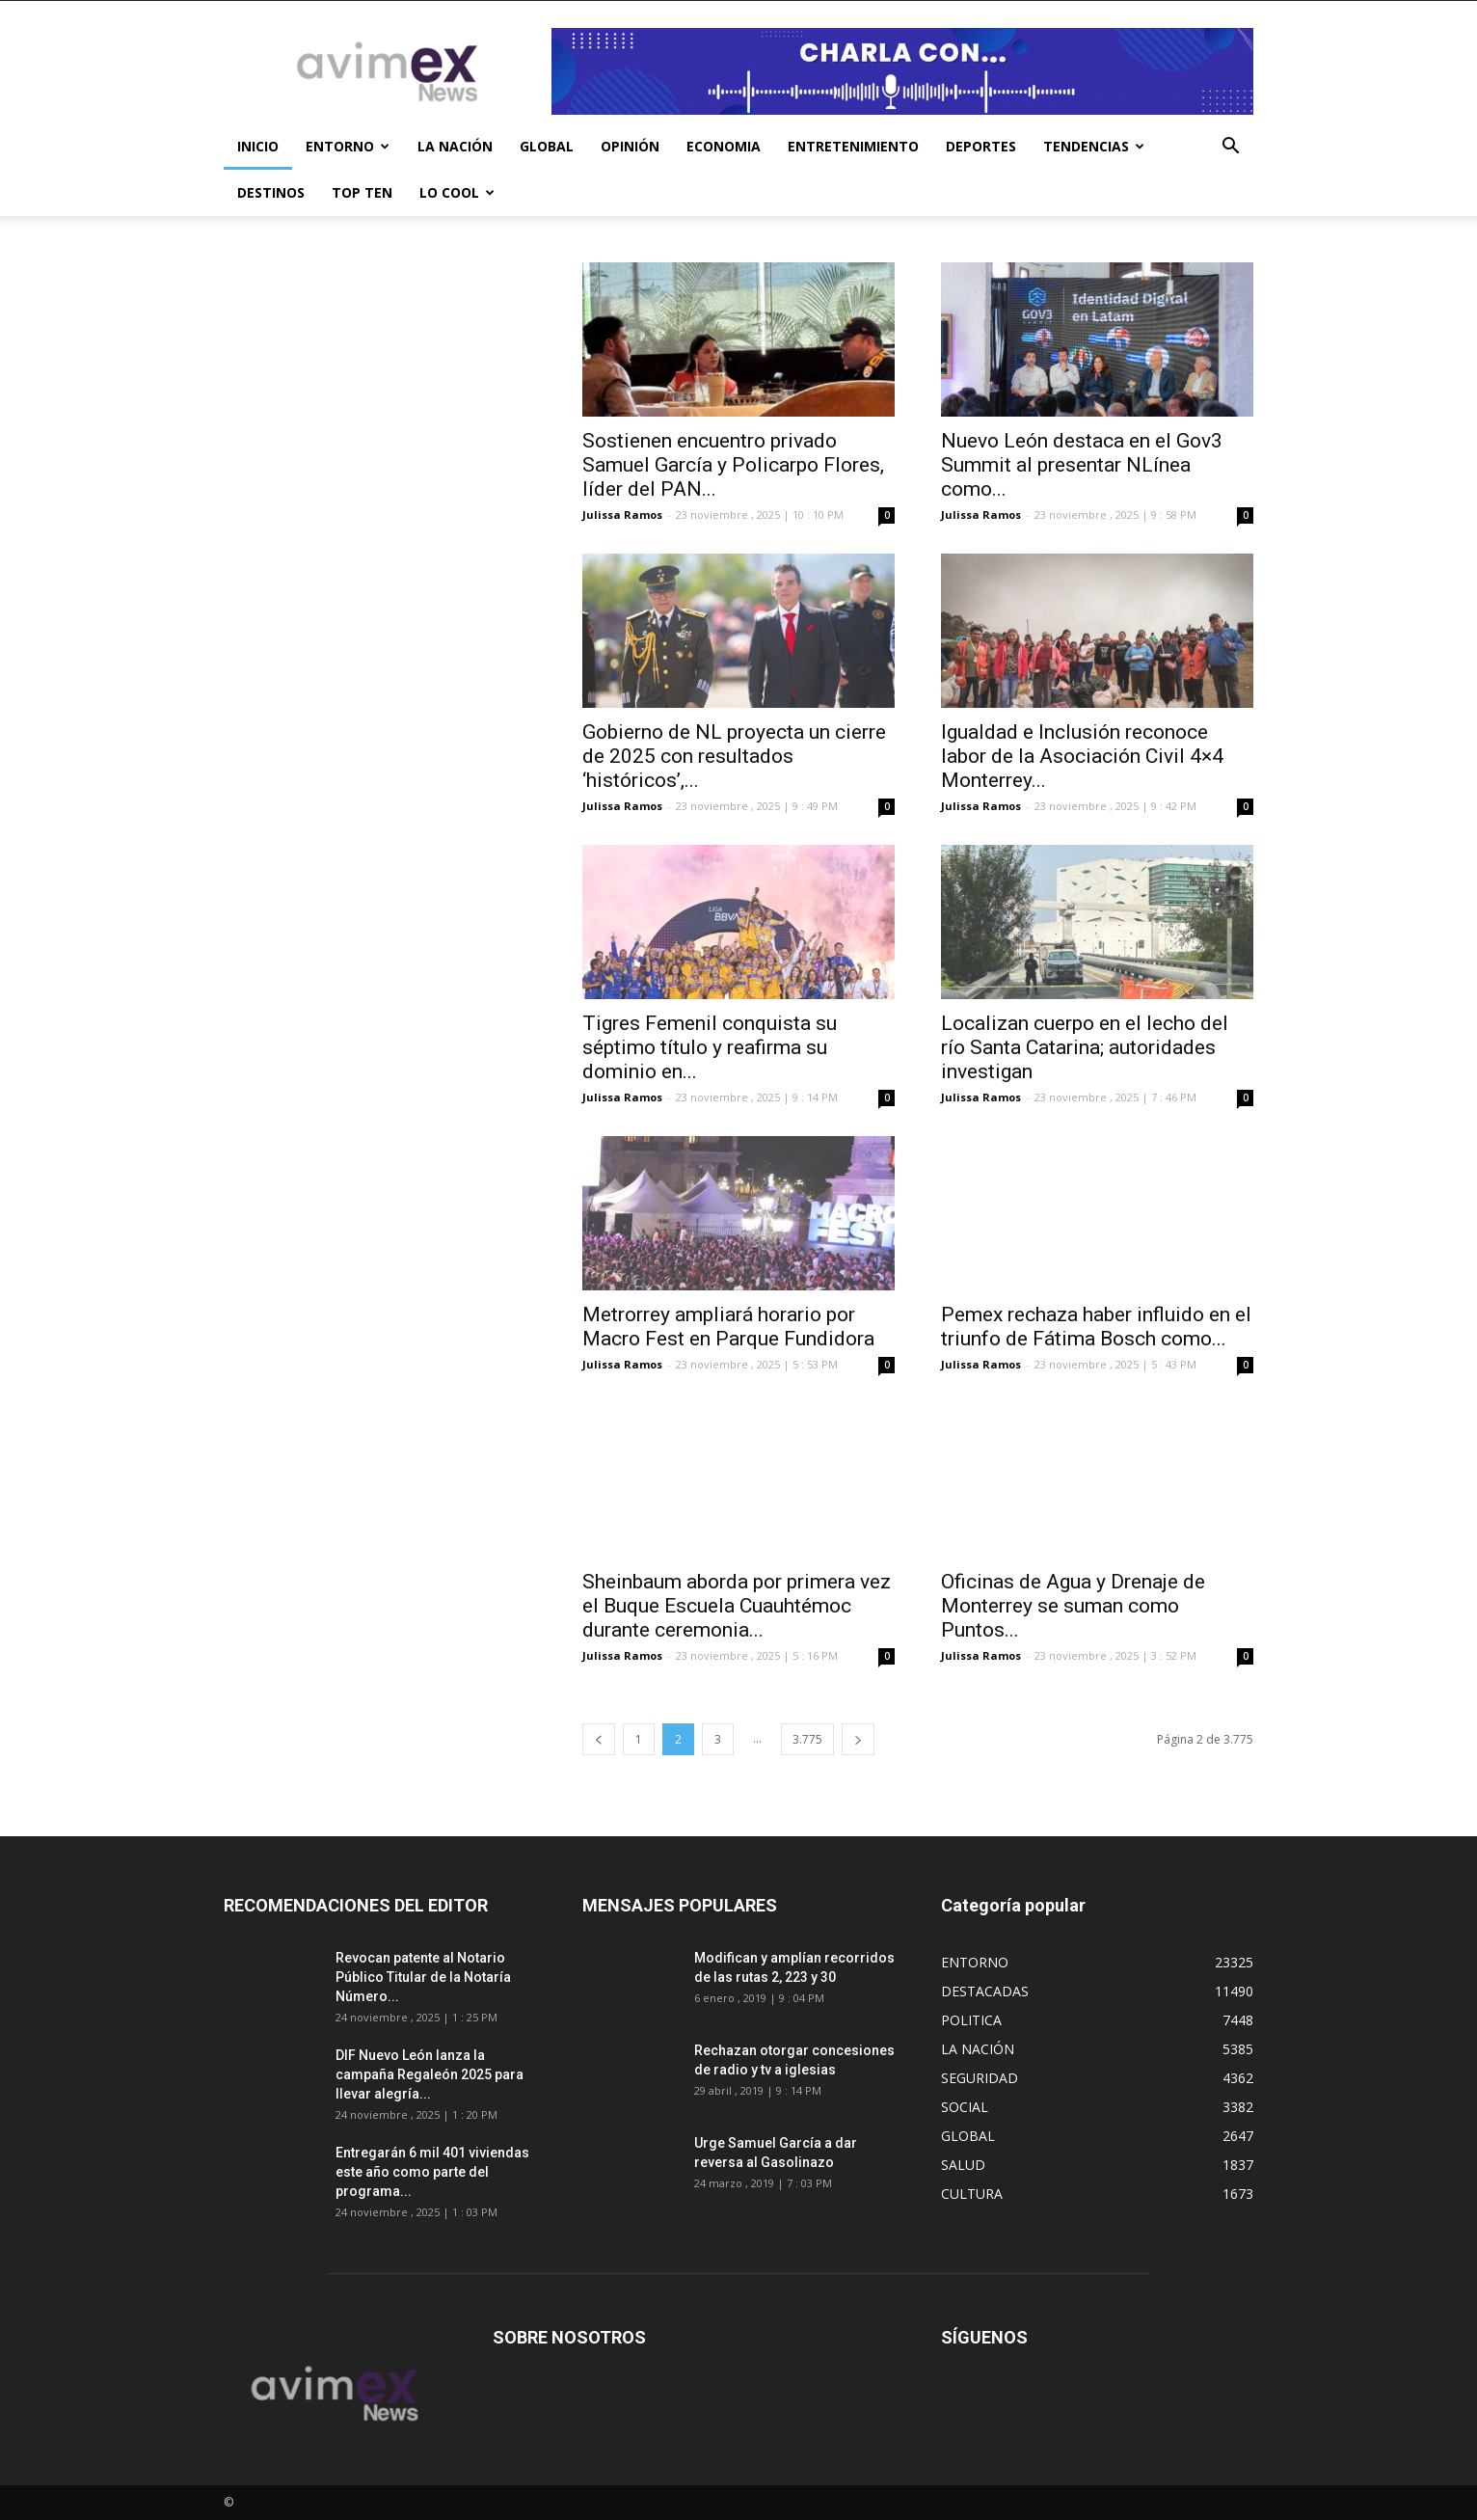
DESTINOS (271, 192)
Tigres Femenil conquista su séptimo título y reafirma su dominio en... (709, 1047)
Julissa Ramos (622, 514)
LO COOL (457, 192)
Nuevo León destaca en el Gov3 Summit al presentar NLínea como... (1081, 465)
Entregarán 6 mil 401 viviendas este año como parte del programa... (432, 2172)
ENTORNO (347, 146)
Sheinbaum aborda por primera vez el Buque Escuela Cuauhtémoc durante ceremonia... (736, 1605)
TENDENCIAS (1093, 146)
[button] (1230, 148)
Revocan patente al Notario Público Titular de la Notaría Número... (423, 1977)
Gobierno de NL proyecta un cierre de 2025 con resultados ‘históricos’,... (734, 756)
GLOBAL (547, 146)
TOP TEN (362, 192)
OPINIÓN (630, 146)
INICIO (258, 146)
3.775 (807, 1739)
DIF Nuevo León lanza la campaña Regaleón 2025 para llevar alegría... (430, 2074)
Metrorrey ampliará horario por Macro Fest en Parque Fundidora (728, 1326)
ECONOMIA (723, 146)
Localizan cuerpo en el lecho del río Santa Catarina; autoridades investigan (1084, 1047)
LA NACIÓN (455, 146)
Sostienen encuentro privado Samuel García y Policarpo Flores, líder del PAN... (733, 465)
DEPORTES (981, 146)
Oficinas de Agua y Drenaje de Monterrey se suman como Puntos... (1073, 1605)
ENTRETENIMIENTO (853, 146)
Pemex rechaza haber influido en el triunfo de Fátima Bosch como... (1096, 1326)
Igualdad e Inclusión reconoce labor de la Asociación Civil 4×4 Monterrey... (1082, 756)
